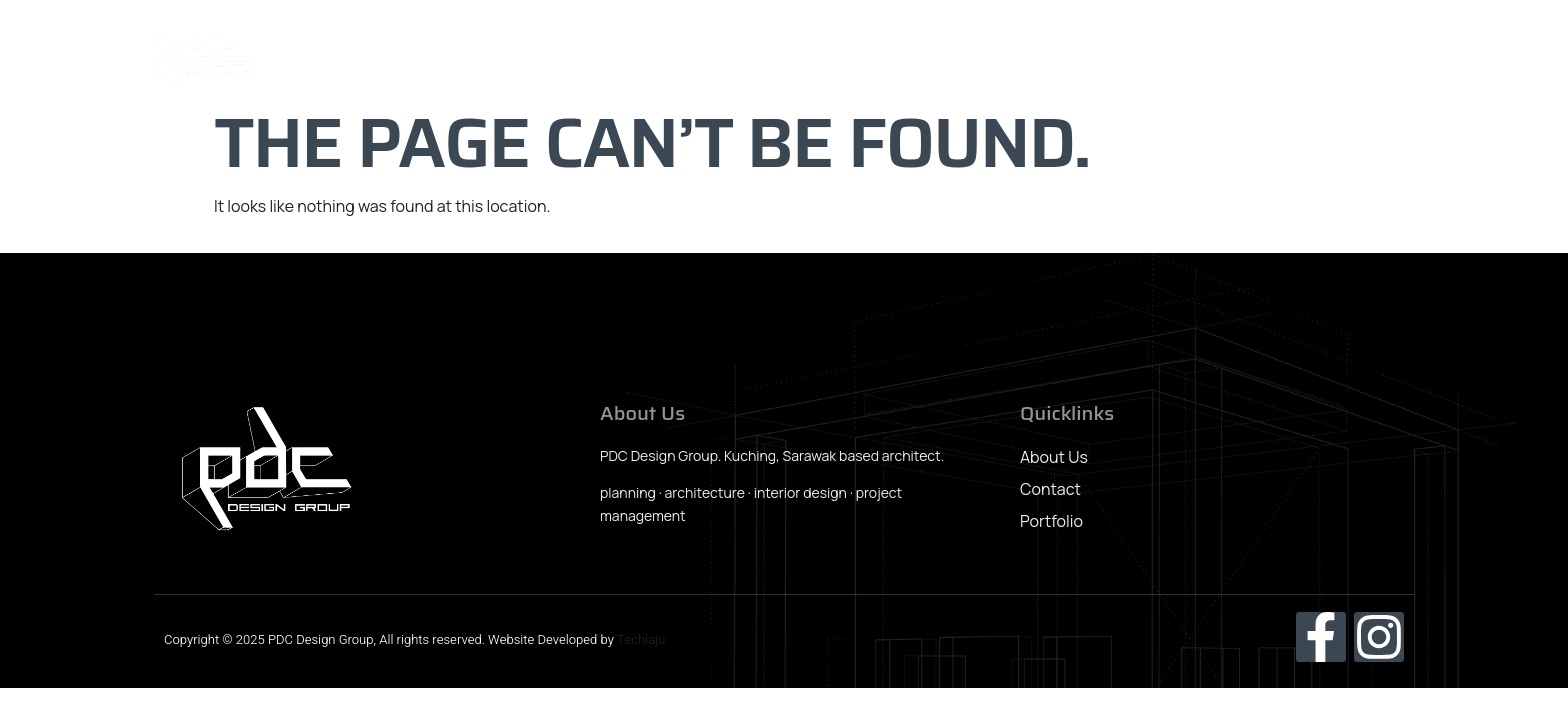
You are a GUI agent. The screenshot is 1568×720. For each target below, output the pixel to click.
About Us (883, 51)
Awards (1285, 51)
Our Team (994, 51)
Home (785, 51)
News (1196, 51)
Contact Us (1396, 51)
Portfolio (1103, 51)
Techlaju (641, 639)
